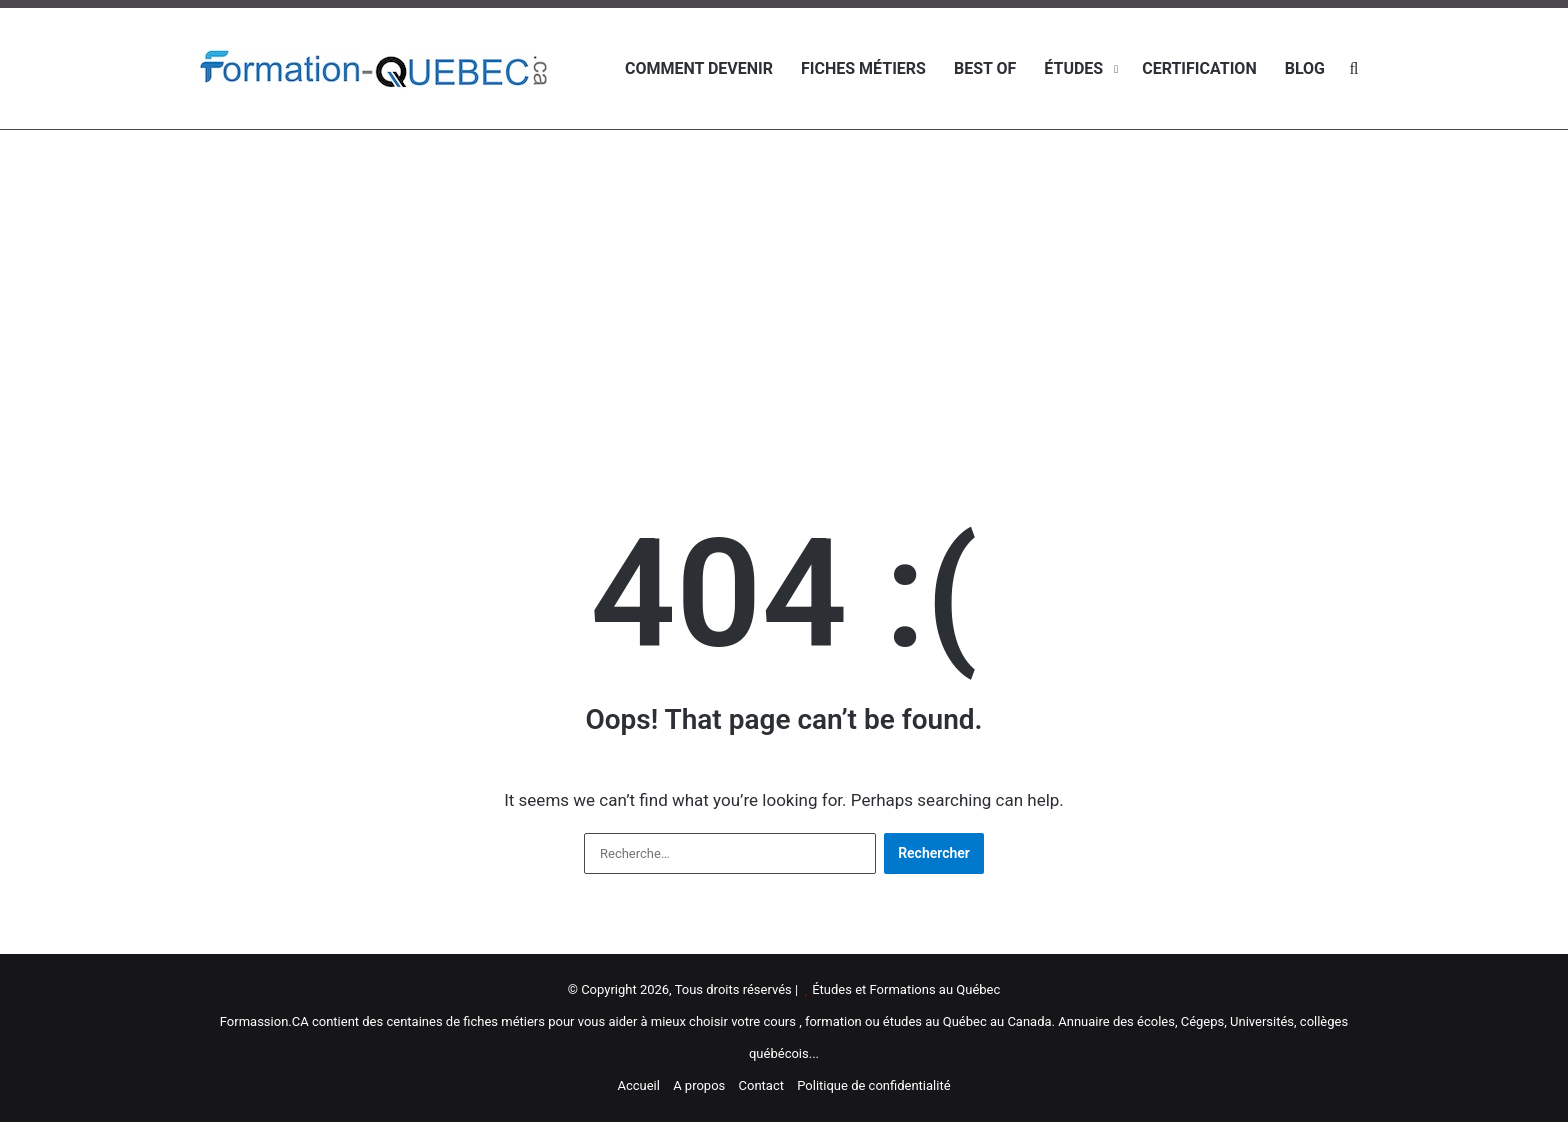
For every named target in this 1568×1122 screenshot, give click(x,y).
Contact (761, 1085)
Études (1073, 68)
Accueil (638, 1085)
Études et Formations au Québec (906, 989)
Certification (1199, 68)
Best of (985, 68)
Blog (1305, 68)
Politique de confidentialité (873, 1085)
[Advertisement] (784, 290)
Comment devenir (699, 68)
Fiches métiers (863, 68)
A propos (699, 1085)
